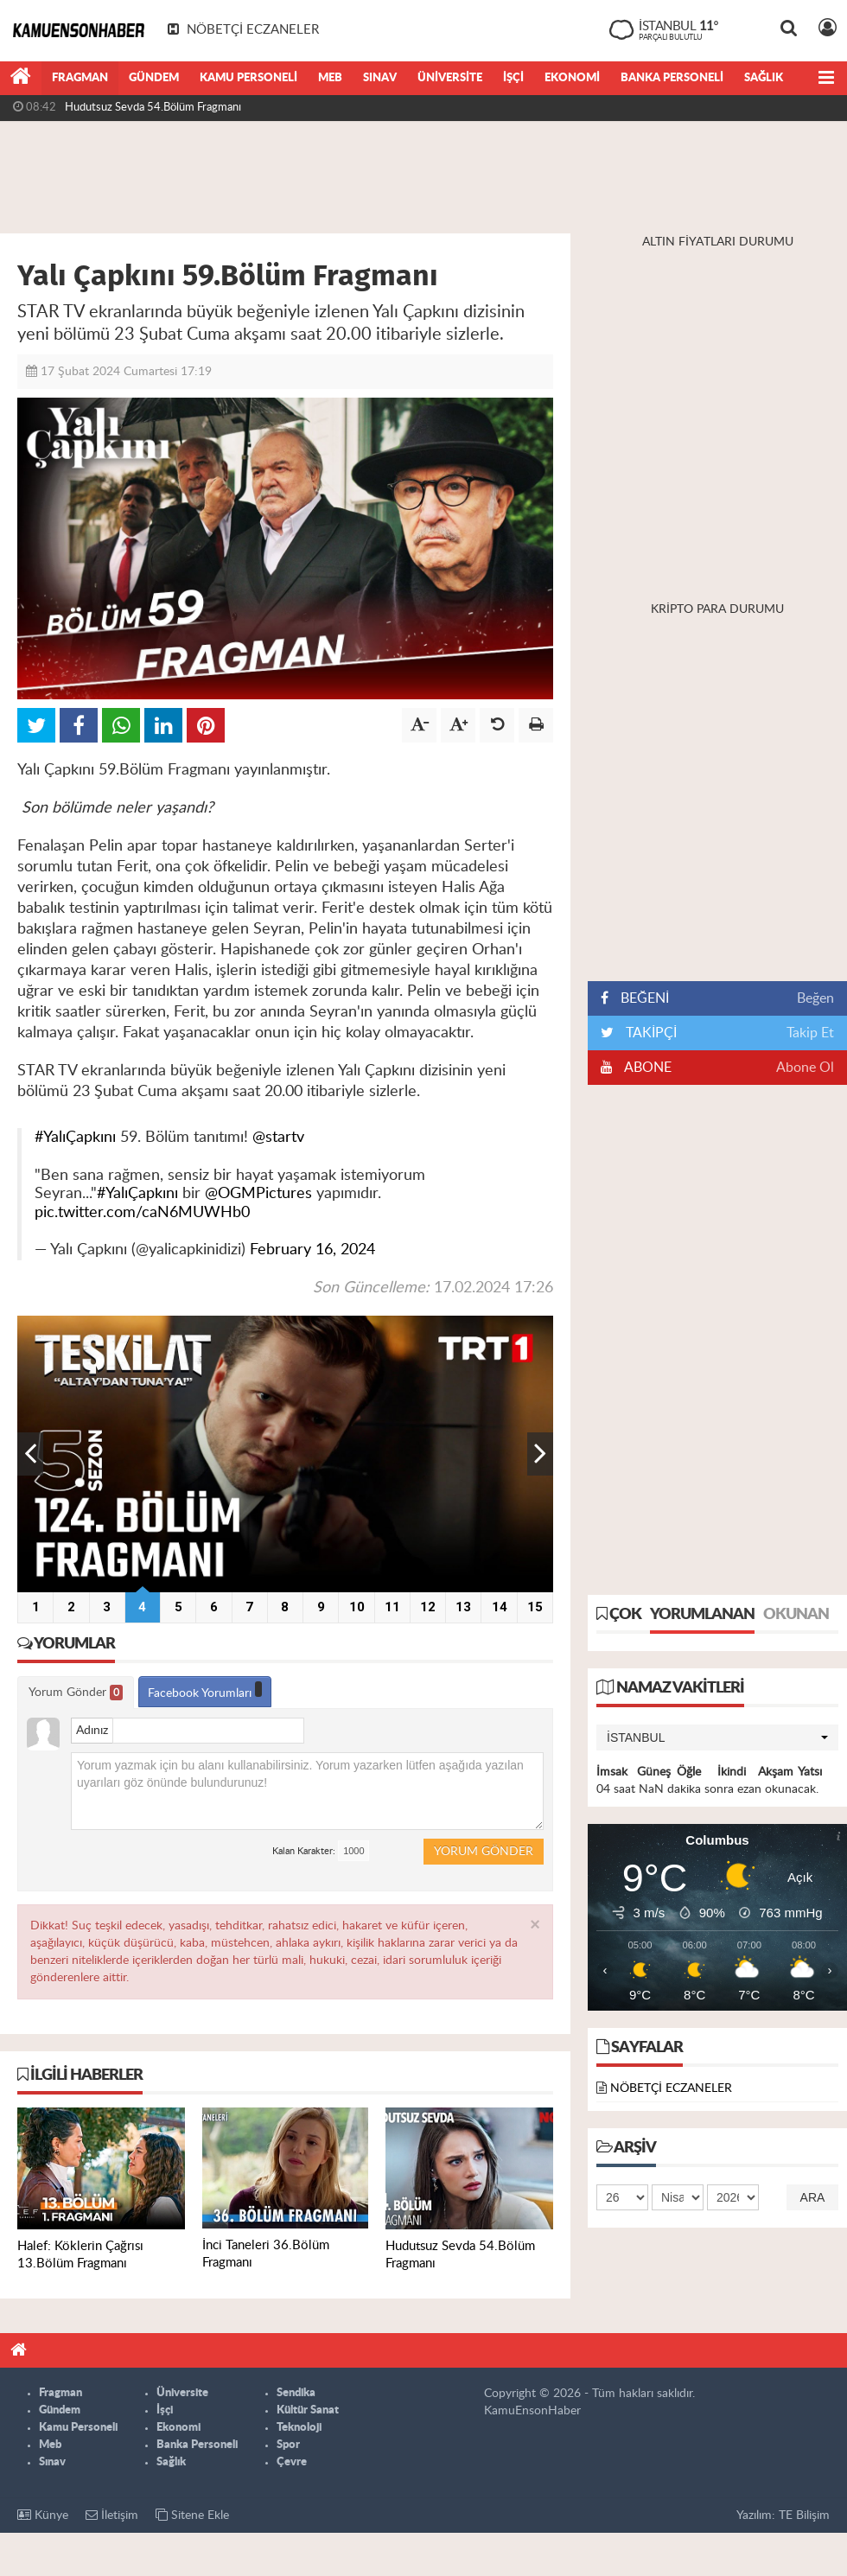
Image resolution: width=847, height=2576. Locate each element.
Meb (330, 78)
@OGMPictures (258, 1193)
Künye (42, 2515)
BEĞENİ (641, 998)
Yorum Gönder (76, 1692)
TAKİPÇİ (649, 1033)
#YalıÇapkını (75, 1137)
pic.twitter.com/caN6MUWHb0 (142, 1212)
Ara (812, 2197)
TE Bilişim (804, 2515)
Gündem (154, 78)
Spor (288, 2445)
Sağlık (763, 78)
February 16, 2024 (312, 1250)
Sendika (296, 2393)
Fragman (80, 78)
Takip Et (810, 1033)
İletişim (112, 2515)
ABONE (646, 1067)
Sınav (380, 78)
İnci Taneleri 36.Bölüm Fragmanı (142, 106)
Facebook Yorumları (205, 1690)
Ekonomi (572, 78)
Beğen (815, 998)
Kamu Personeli (248, 78)
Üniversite (449, 78)
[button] (717, 1737)
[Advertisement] (423, 177)
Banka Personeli (672, 78)
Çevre (292, 2462)
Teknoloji (299, 2427)
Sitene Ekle (192, 2515)
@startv (278, 1137)
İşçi (513, 78)
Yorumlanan (702, 1615)
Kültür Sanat (308, 2410)
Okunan (796, 1615)
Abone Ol (805, 1067)
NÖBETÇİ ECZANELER (671, 2088)
